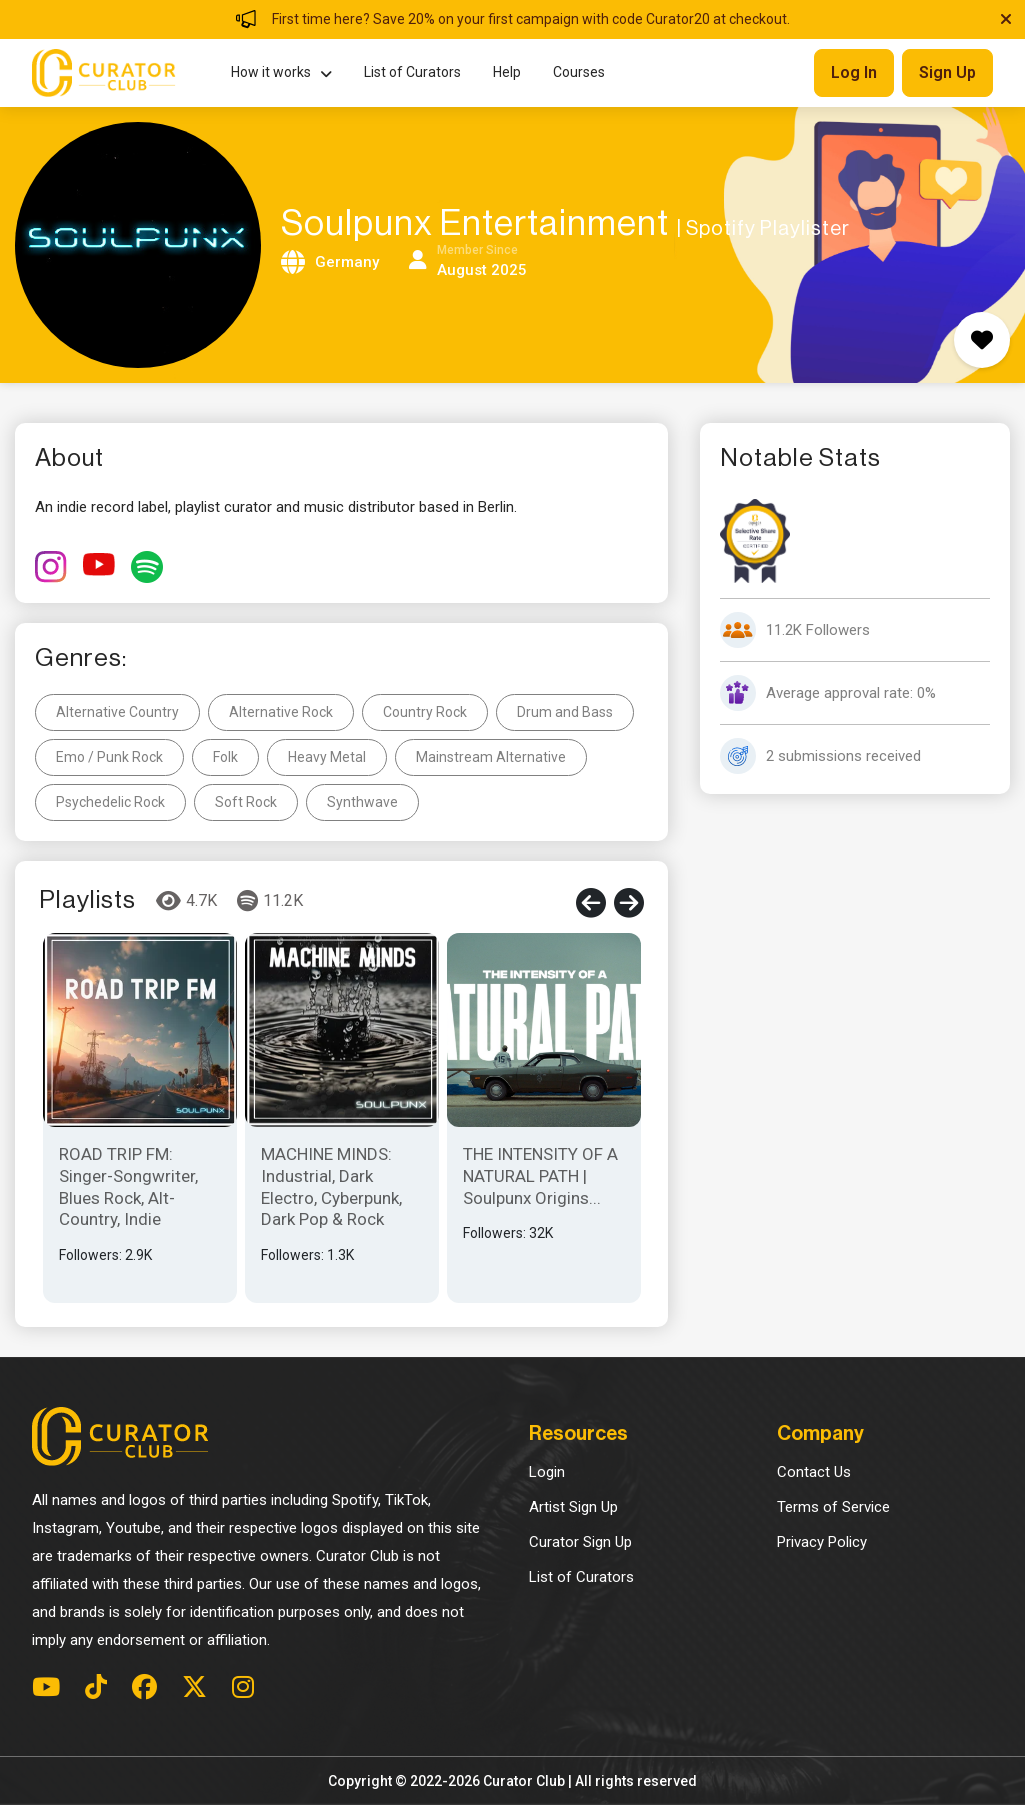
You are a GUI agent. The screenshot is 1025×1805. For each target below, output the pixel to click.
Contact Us (814, 1472)
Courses (579, 72)
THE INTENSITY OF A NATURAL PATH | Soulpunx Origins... (540, 1175)
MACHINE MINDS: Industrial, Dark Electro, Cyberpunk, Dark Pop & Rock (331, 1186)
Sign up (947, 72)
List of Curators (412, 72)
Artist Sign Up (573, 1507)
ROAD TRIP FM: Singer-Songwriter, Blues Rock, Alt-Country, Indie (128, 1186)
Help (507, 72)
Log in (854, 72)
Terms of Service (833, 1507)
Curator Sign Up (580, 1542)
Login (547, 1472)
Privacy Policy (822, 1542)
